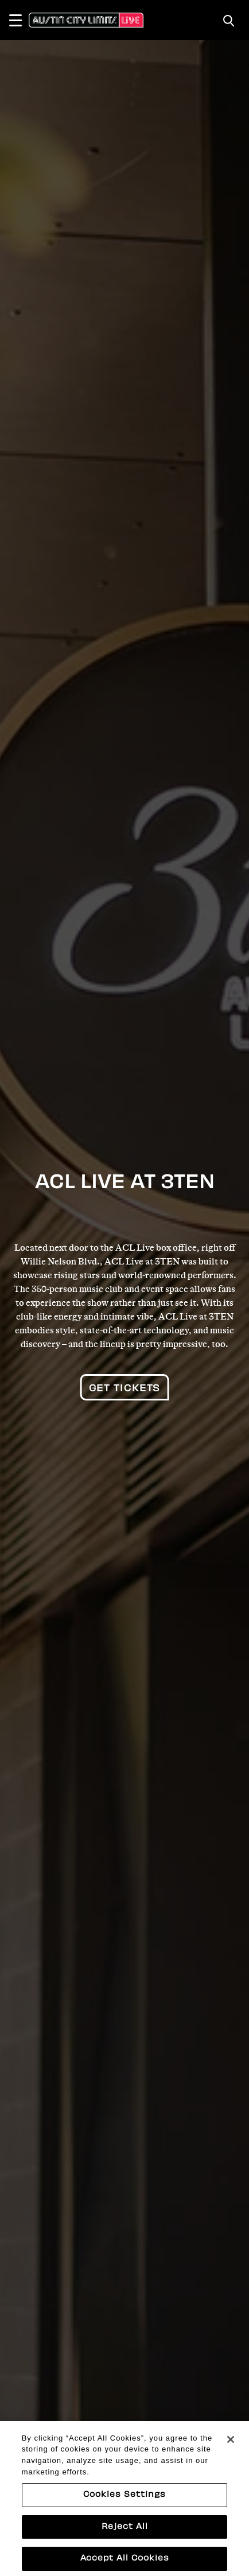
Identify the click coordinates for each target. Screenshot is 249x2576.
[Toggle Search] (229, 21)
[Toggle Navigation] (20, 20)
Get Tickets (125, 1389)
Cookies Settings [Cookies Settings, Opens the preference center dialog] (124, 2507)
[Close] (230, 2451)
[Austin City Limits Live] (86, 20)
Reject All (125, 2539)
